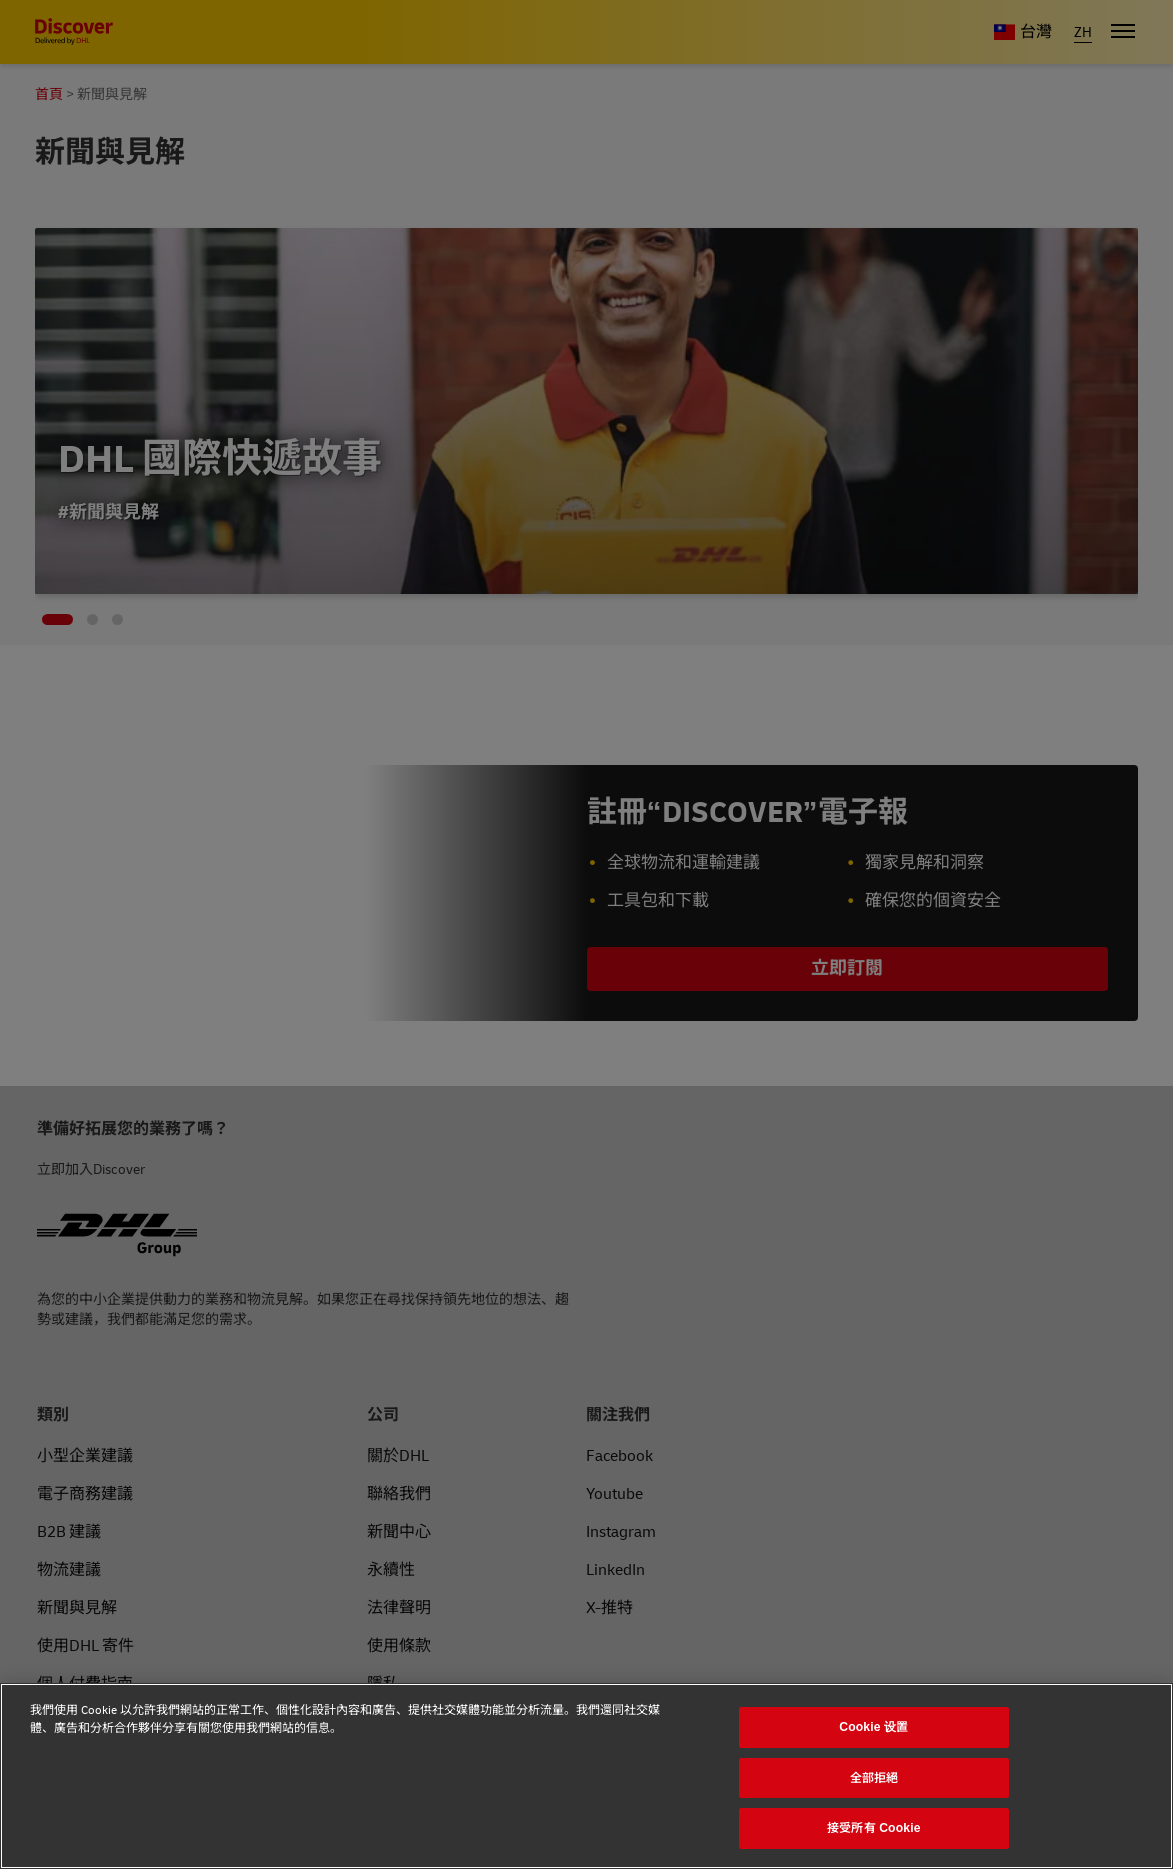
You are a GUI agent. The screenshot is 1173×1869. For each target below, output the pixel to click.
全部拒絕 (874, 1778)
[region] (586, 1776)
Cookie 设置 (873, 1727)
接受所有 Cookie (873, 1828)
